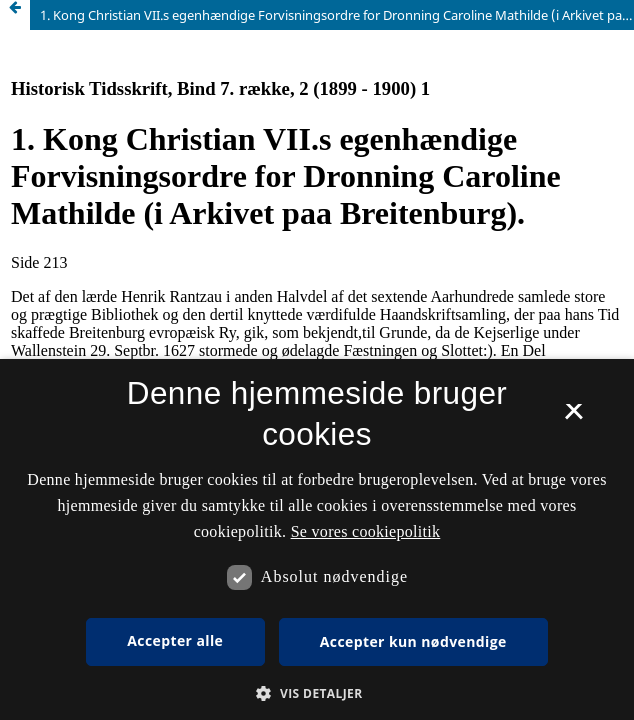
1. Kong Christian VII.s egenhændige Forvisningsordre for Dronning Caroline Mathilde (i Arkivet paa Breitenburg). (337, 15)
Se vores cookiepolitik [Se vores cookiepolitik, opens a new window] (366, 531)
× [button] (573, 418)
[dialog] (317, 539)
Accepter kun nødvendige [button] (413, 641)
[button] (316, 693)
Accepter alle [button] (175, 640)
